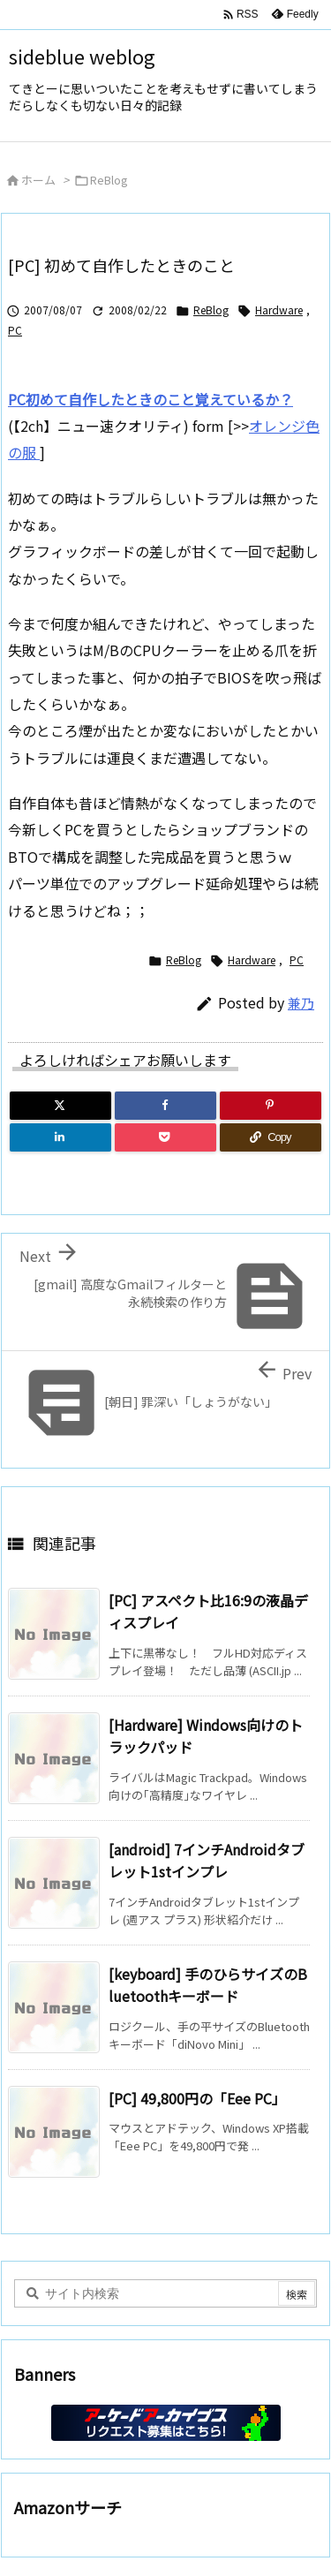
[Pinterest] (270, 1106)
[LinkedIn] (60, 1137)
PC (15, 329)
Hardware (279, 309)
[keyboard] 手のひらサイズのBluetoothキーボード (208, 1985)
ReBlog (109, 179)
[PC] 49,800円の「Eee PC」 (197, 2098)
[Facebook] (165, 1106)
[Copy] (270, 1137)
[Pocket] (165, 1137)
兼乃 (301, 1002)
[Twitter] (60, 1106)
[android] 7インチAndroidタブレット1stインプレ (207, 1861)
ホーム (38, 179)
